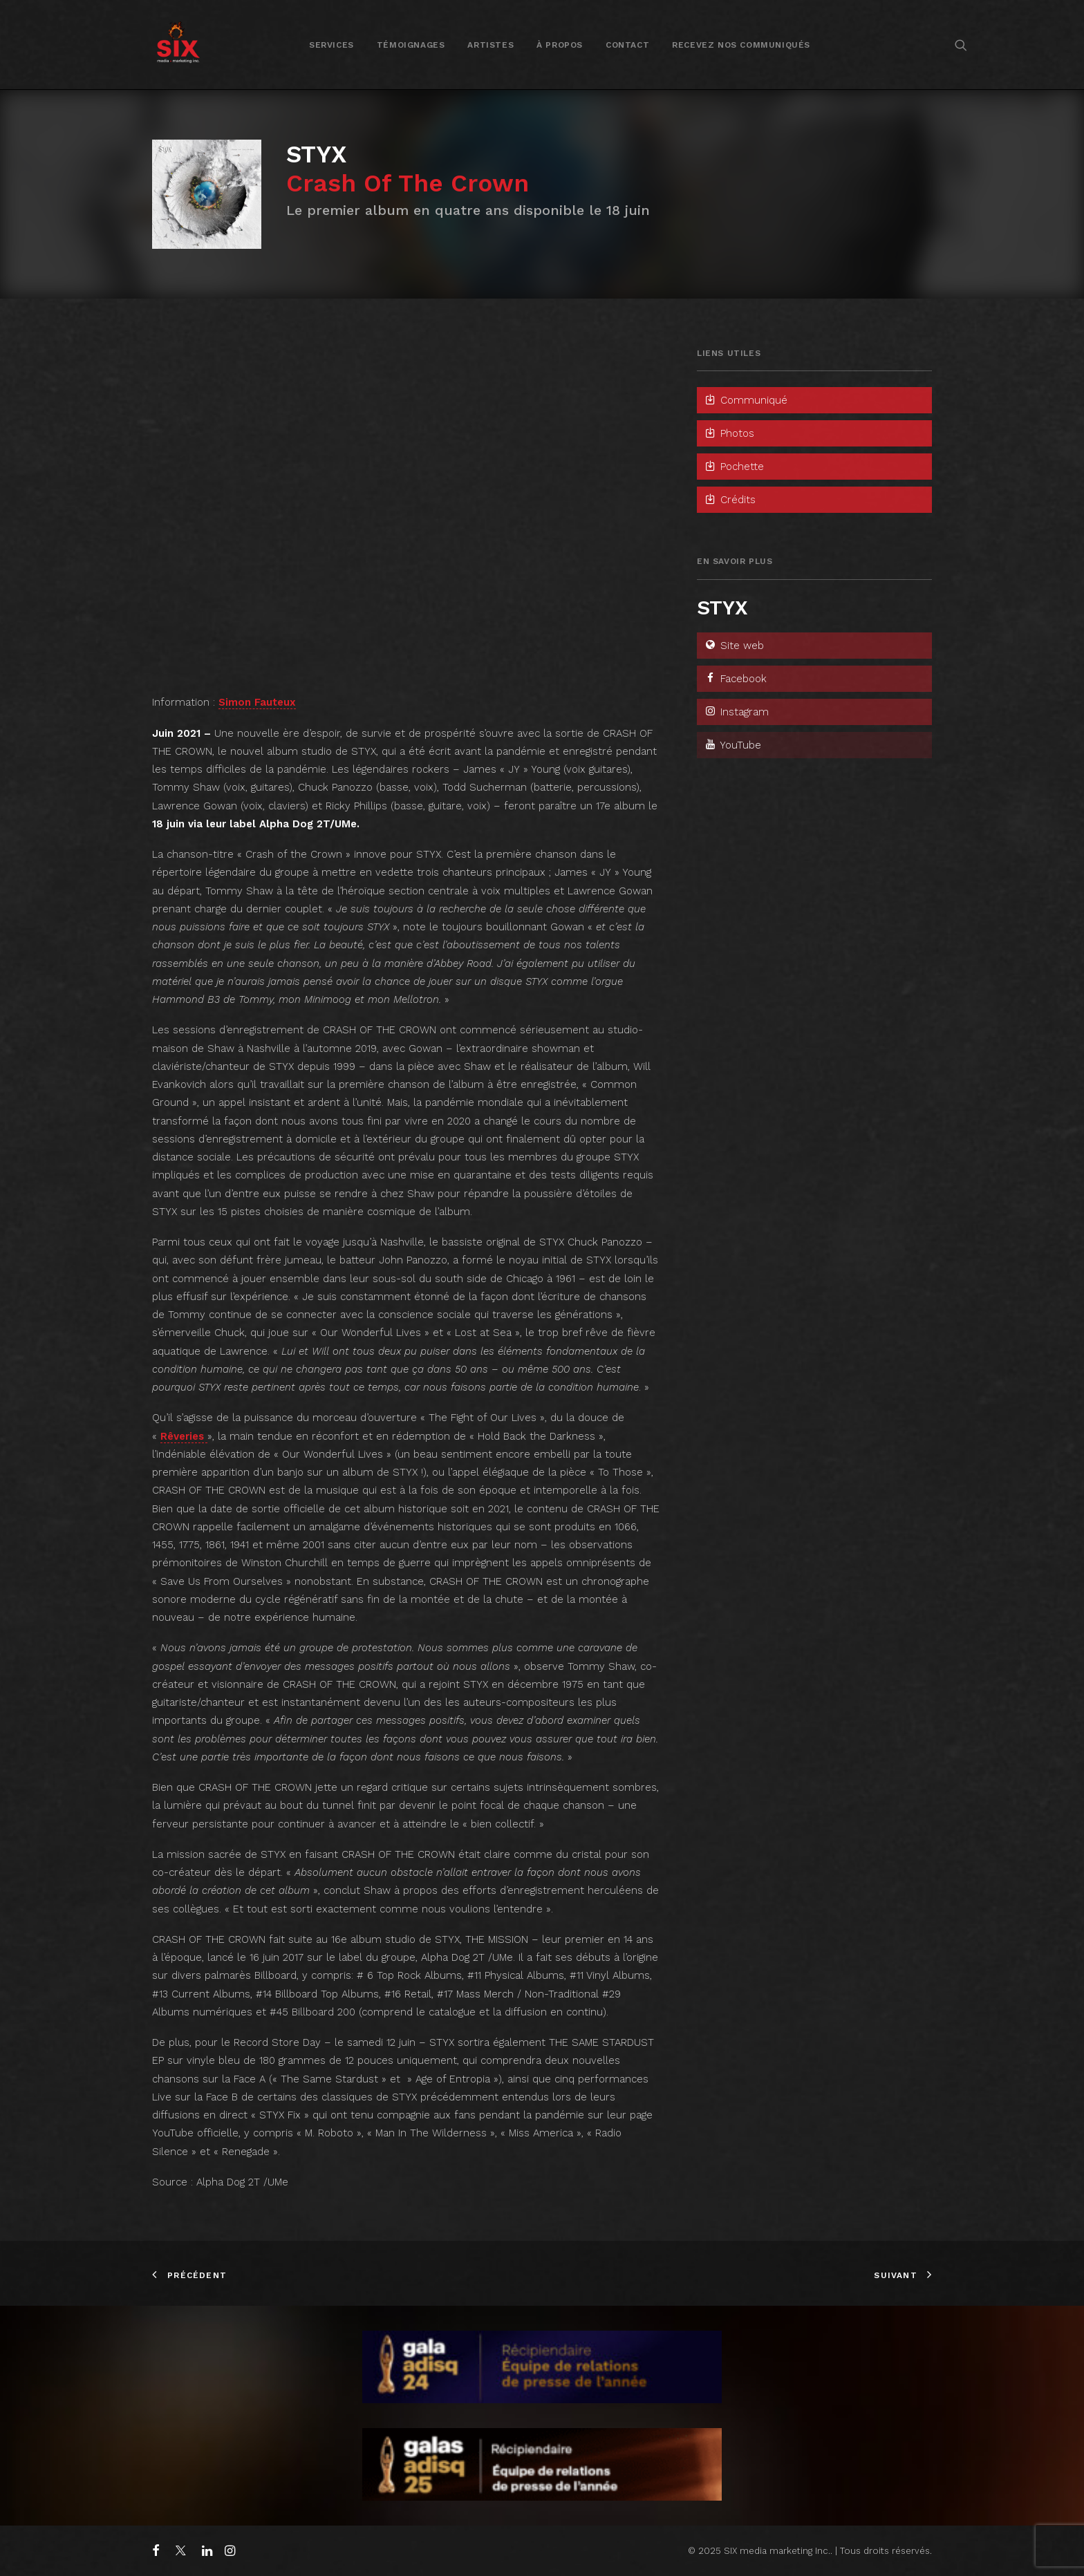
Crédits (730, 499)
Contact (627, 45)
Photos (729, 433)
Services (331, 45)
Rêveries (183, 1436)
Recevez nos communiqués (741, 45)
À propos (559, 45)
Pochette (734, 466)
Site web (734, 645)
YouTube (732, 745)
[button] (961, 44)
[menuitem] (331, 44)
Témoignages (411, 45)
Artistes (490, 45)
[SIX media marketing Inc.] (178, 44)
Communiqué (745, 400)
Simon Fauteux (257, 702)
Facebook (735, 679)
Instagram (736, 712)
